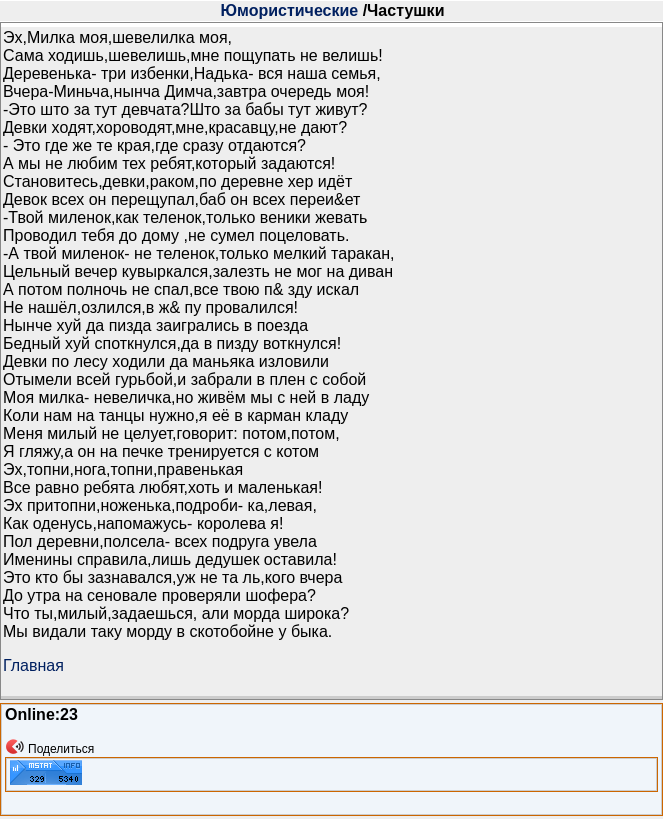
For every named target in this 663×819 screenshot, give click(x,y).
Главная (33, 665)
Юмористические (290, 10)
